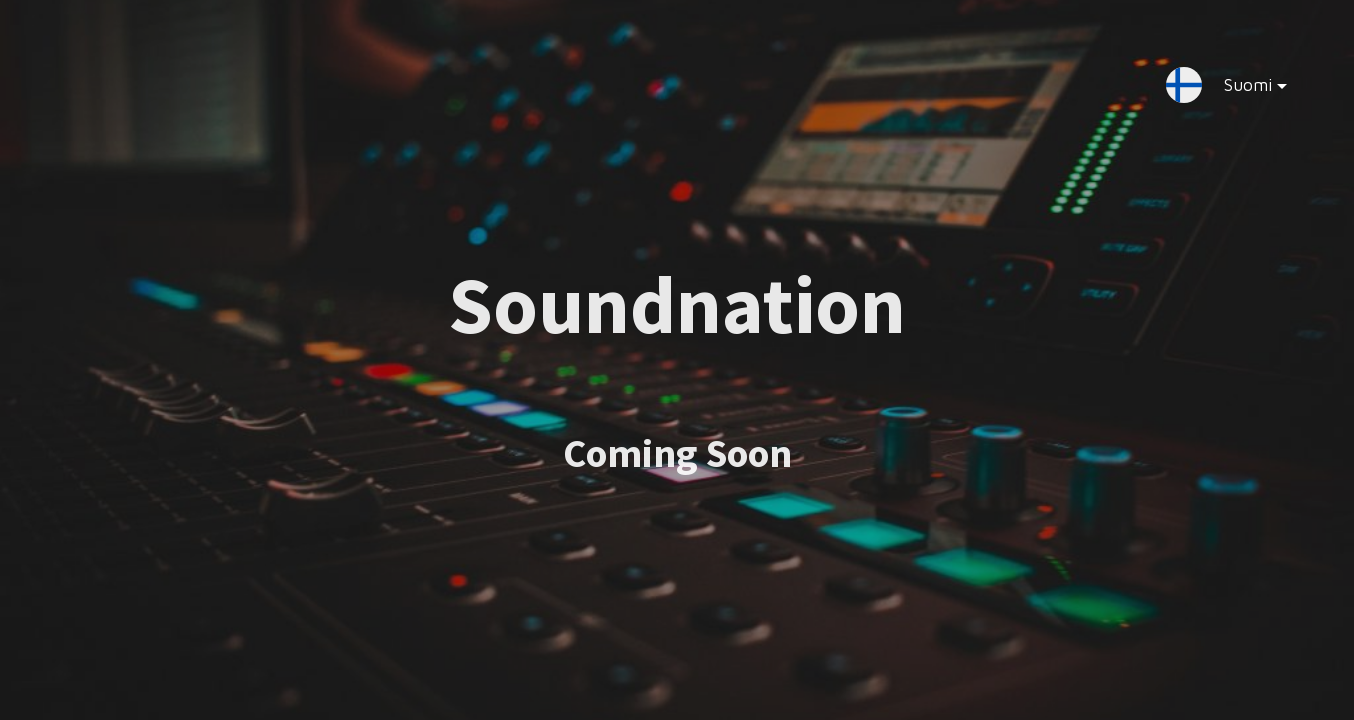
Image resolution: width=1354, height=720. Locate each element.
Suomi (1239, 89)
